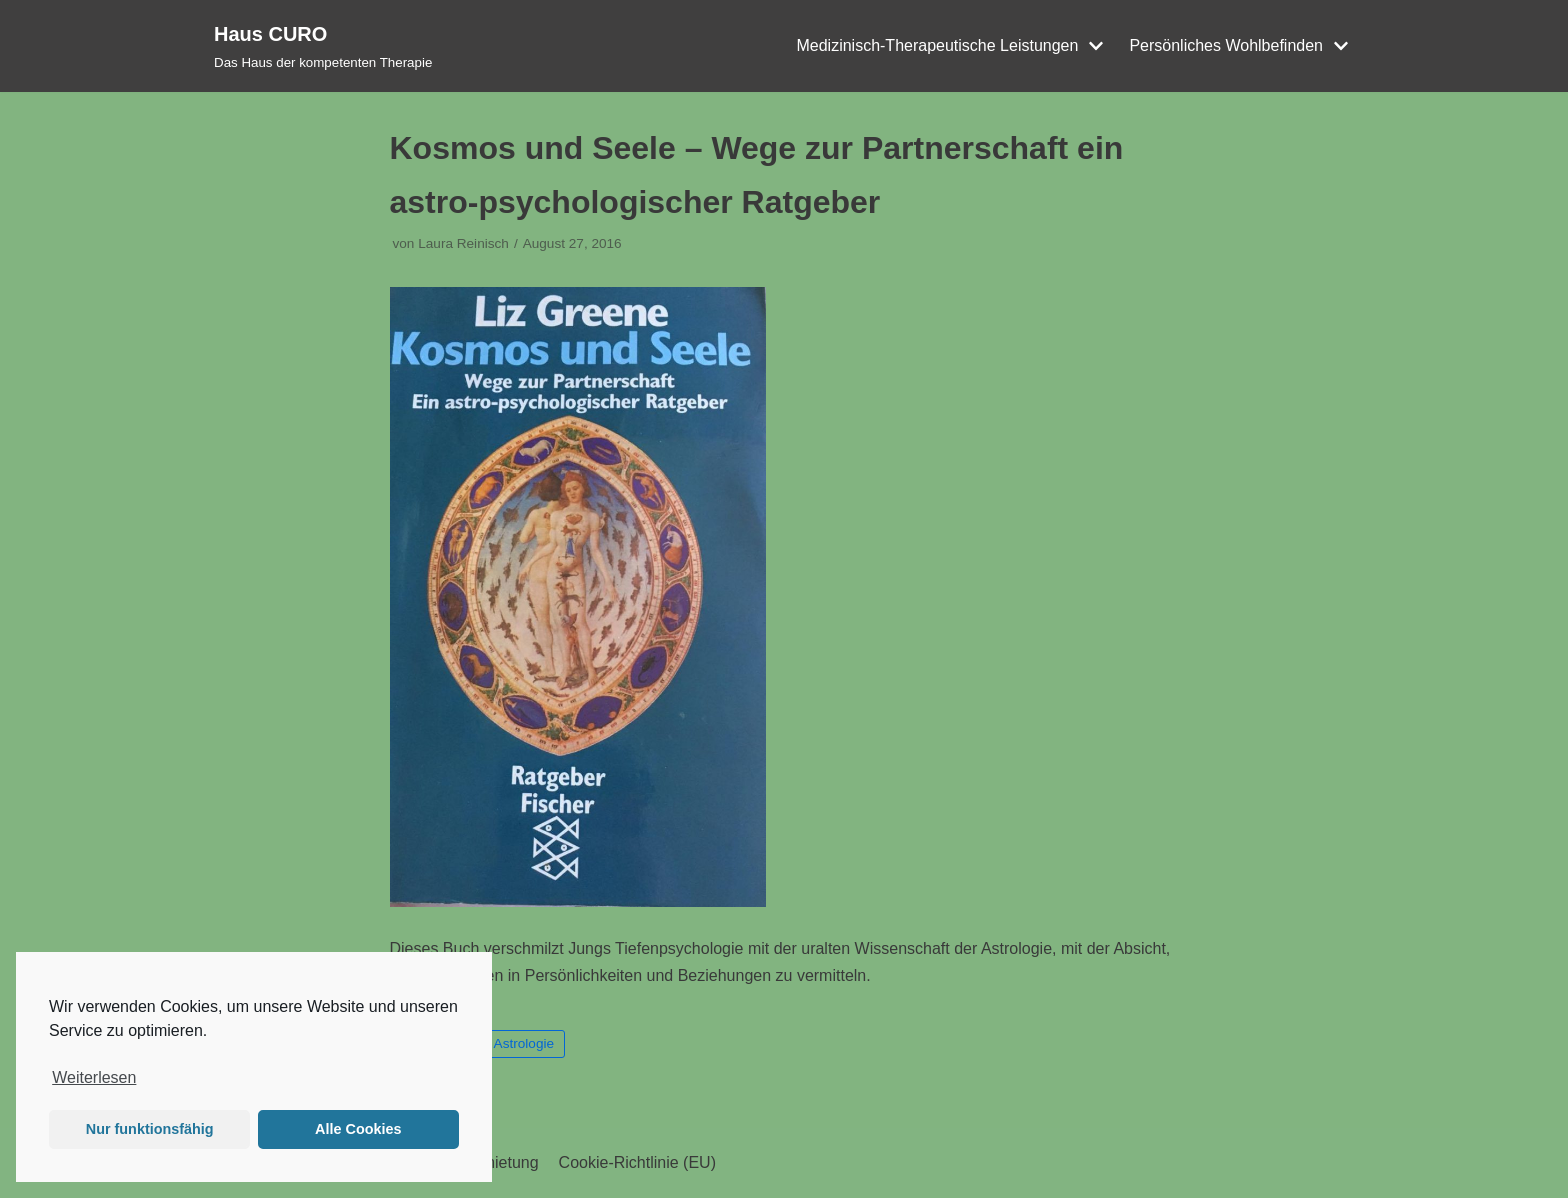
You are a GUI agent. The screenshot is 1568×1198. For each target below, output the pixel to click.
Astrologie (524, 1043)
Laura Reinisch (463, 243)
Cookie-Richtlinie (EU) (637, 1162)
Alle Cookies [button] (358, 1129)
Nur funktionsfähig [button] (150, 1129)
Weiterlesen (94, 1077)
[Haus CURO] (323, 46)
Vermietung (498, 1162)
